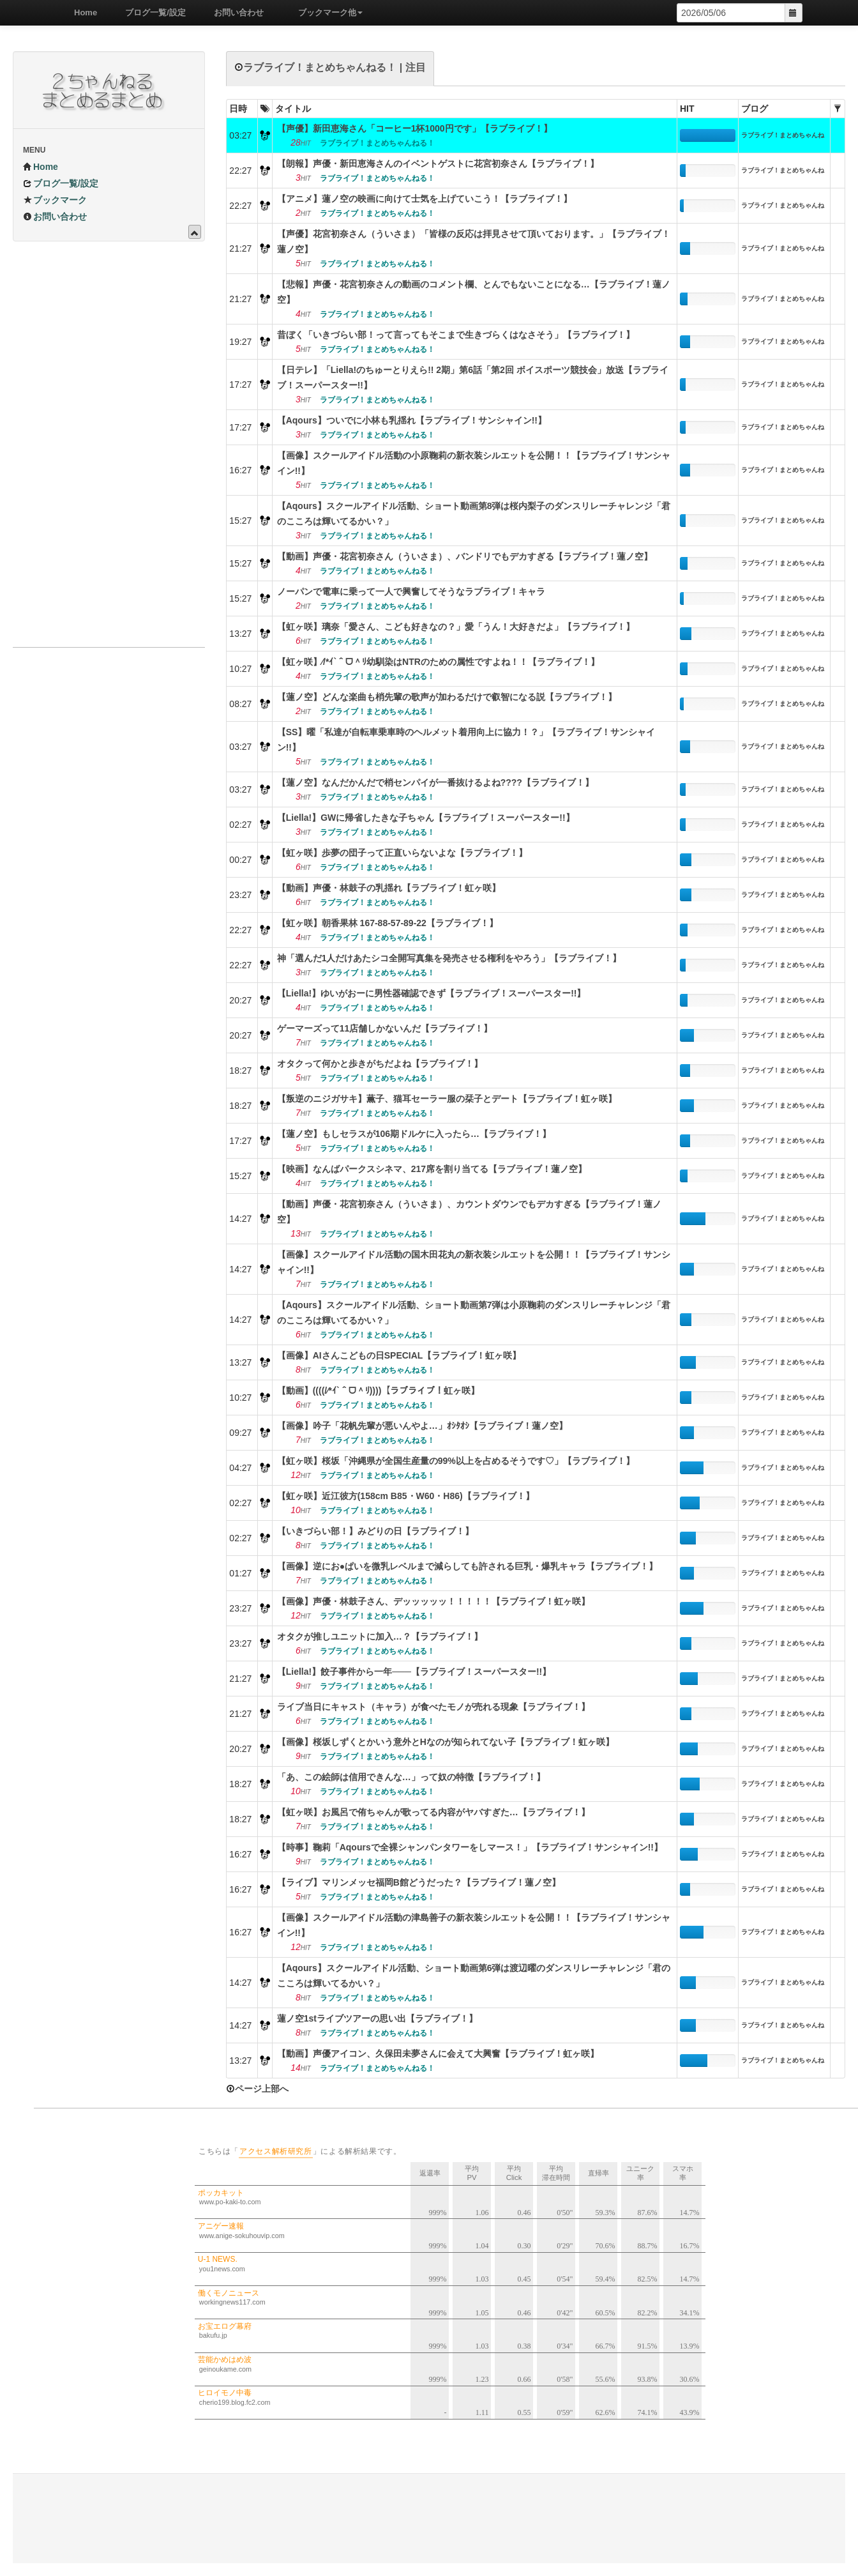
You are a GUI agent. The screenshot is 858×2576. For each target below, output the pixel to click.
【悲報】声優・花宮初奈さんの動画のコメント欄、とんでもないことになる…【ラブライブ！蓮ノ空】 (473, 292)
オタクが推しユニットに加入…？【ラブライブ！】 (380, 1636)
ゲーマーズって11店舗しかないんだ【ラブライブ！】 (385, 1028)
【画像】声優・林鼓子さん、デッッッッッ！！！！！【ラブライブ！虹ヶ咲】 (433, 1601)
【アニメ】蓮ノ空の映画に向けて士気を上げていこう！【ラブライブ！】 (424, 199)
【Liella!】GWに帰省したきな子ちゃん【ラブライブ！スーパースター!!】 (426, 817)
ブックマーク (55, 200)
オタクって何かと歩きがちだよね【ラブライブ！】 (380, 1063)
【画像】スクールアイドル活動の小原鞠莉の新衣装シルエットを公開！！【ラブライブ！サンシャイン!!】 (473, 463)
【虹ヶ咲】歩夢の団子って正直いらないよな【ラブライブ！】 (402, 853)
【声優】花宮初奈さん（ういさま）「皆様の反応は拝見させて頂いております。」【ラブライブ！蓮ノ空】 (473, 241)
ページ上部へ (257, 2089)
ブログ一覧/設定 (151, 12)
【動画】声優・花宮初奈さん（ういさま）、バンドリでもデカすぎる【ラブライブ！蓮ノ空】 (464, 556)
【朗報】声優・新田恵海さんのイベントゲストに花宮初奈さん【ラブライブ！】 (438, 163)
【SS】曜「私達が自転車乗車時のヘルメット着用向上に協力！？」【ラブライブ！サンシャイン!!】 (466, 739)
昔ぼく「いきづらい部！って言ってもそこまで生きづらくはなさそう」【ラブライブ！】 (456, 335)
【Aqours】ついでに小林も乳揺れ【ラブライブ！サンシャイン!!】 (411, 420)
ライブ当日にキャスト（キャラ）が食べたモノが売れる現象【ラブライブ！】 (433, 1707)
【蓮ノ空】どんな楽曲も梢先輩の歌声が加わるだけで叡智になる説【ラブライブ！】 (447, 697)
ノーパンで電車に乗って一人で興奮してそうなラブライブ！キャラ (411, 591)
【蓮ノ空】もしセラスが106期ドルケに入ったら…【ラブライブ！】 (414, 1134)
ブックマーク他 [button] (326, 12)
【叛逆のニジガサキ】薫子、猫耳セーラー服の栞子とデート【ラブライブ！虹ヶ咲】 (447, 1099)
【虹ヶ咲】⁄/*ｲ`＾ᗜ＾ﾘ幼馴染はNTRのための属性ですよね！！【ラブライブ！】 (438, 662)
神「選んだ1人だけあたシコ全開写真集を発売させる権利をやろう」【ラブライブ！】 (449, 958)
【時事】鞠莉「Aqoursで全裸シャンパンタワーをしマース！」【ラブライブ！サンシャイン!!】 (470, 1847)
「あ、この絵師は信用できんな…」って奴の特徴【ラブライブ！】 (411, 1777)
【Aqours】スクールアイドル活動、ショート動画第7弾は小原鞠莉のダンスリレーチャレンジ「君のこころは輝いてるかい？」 (474, 1312)
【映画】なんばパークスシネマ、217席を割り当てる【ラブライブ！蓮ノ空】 (432, 1169)
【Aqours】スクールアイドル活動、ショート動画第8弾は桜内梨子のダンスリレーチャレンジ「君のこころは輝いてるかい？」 (474, 513)
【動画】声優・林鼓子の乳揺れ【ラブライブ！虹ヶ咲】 (388, 888)
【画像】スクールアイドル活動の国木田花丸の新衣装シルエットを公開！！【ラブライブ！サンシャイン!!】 (473, 1262)
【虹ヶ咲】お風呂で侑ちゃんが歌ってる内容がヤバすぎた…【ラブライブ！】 (433, 1812)
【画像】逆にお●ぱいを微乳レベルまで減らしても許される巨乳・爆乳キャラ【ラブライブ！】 (467, 1566)
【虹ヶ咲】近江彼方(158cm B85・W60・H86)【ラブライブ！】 (405, 1496)
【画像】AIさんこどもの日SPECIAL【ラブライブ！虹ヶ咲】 (399, 1355)
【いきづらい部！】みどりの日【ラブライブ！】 (375, 1531)
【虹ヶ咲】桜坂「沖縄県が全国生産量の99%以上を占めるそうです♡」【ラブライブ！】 (456, 1461)
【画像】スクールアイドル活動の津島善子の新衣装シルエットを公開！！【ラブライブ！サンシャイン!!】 (473, 1925)
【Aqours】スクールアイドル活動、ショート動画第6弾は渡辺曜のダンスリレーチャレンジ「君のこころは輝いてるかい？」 (474, 1975)
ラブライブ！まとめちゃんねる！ (782, 137)
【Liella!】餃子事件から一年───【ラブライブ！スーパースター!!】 (414, 1671)
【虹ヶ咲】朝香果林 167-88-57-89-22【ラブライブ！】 (387, 923)
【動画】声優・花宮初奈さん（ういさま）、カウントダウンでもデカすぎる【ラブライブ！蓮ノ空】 (469, 1211)
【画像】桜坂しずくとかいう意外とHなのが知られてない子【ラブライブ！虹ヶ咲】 (445, 1742)
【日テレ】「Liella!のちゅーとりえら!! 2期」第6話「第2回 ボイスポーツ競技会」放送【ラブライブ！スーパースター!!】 (472, 377)
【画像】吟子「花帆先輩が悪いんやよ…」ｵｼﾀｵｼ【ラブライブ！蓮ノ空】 (422, 1426)
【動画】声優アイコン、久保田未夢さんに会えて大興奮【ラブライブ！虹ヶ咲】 (438, 2053)
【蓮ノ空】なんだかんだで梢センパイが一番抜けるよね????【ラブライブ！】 (435, 782)
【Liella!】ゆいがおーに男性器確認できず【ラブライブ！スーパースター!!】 (431, 993)
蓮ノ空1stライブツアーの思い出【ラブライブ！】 (377, 2018)
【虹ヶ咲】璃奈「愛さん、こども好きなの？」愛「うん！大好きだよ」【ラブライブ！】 (456, 626)
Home (81, 12)
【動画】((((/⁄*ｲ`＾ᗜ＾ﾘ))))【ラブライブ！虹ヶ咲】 (378, 1390)
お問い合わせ (234, 12)
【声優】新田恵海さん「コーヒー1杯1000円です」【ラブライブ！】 (414, 128)
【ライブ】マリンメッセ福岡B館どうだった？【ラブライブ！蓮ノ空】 (419, 1882)
